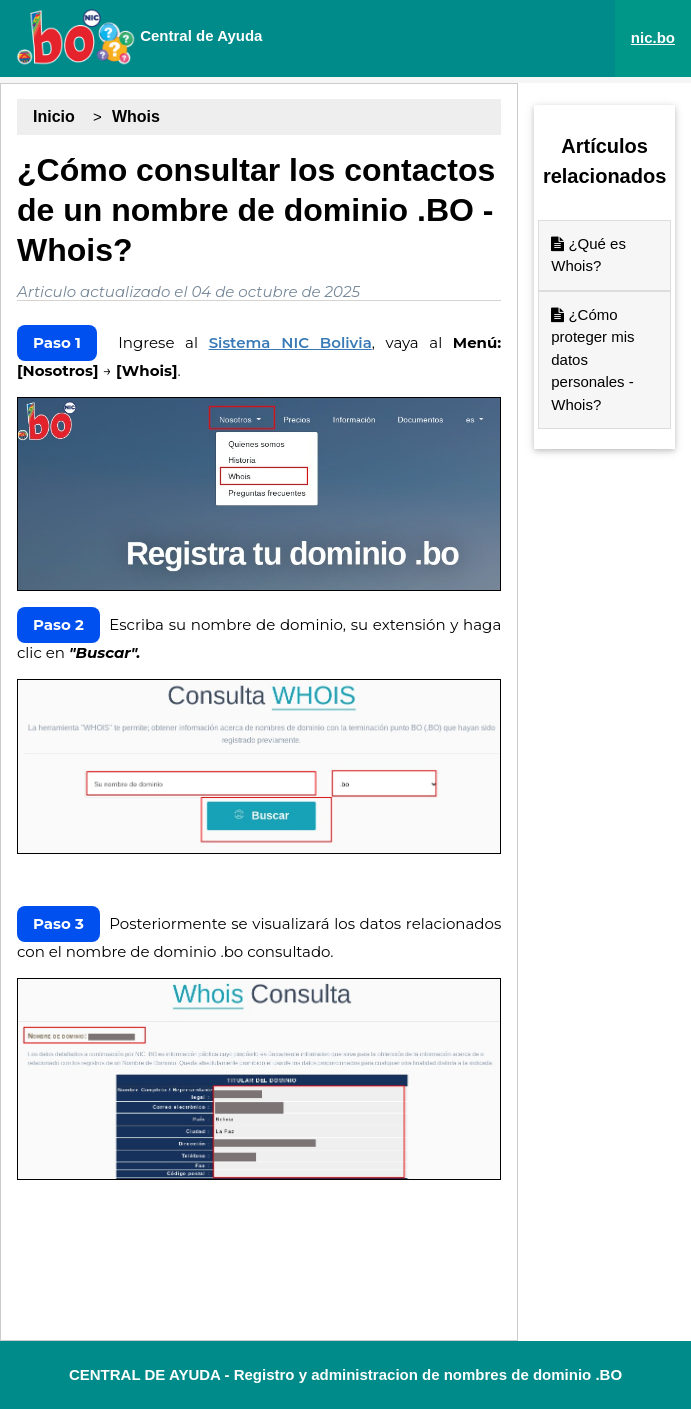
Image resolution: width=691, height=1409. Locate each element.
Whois (136, 116)
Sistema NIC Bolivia (290, 342)
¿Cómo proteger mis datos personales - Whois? (592, 359)
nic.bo (653, 37)
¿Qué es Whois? (588, 255)
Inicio (54, 116)
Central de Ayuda (139, 37)
